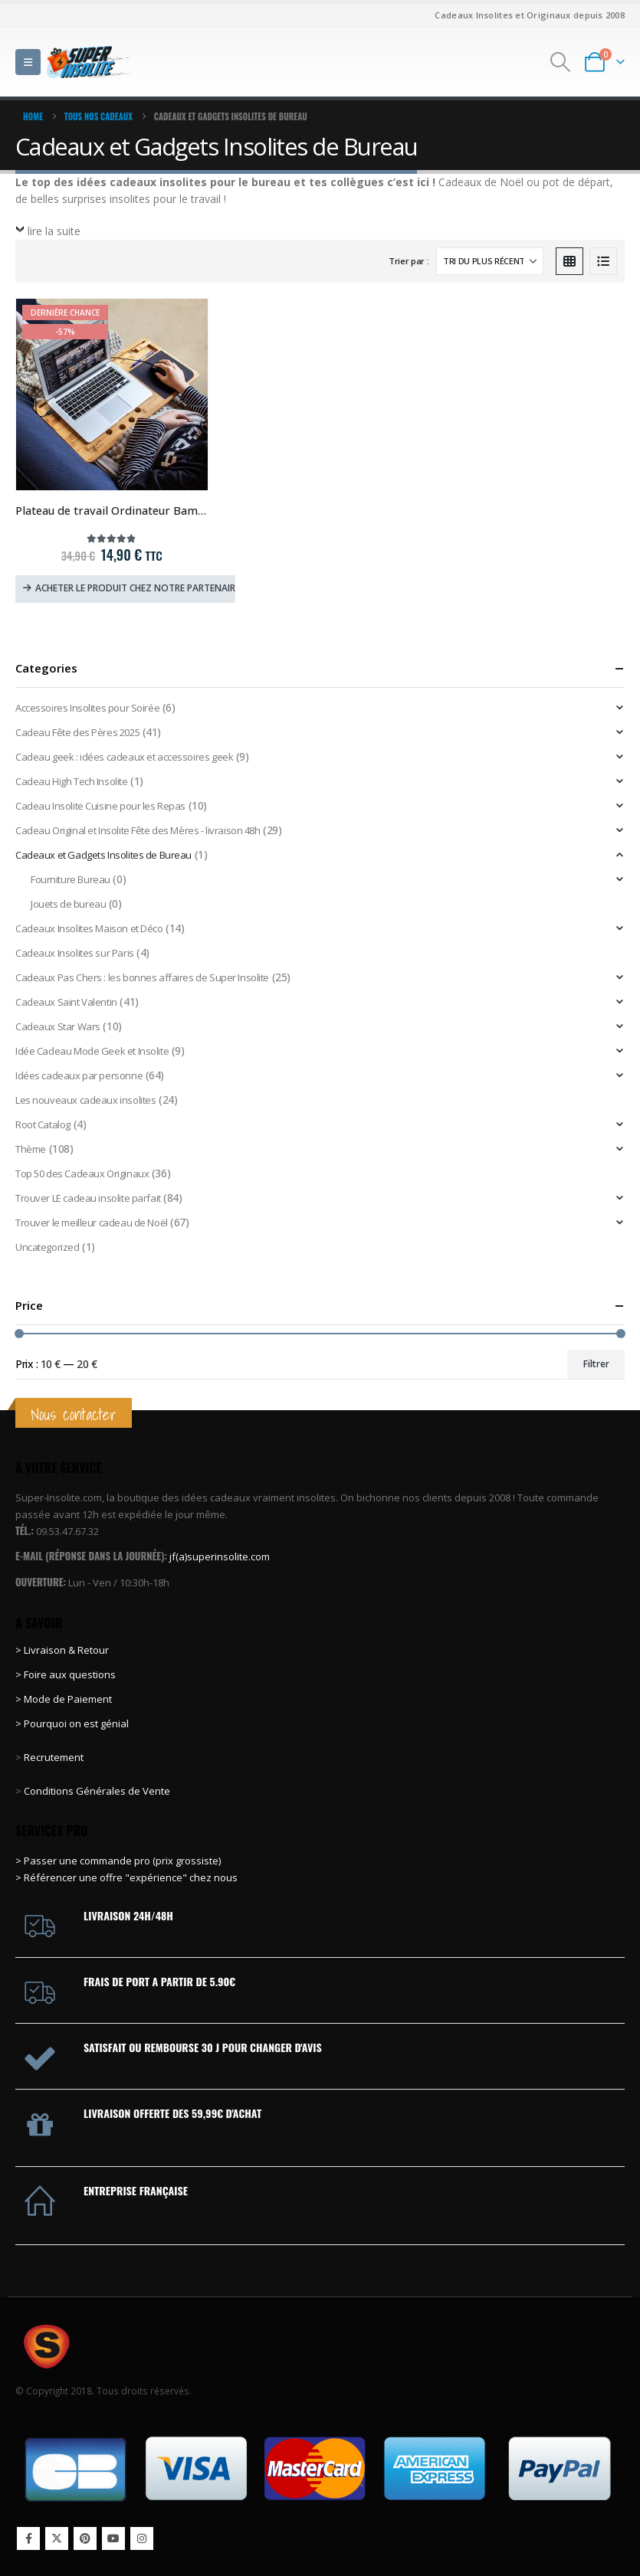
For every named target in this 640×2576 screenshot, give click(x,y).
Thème (30, 1149)
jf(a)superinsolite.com (219, 1556)
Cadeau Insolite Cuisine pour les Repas (100, 806)
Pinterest (85, 2538)
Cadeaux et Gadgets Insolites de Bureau (103, 855)
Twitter (56, 2538)
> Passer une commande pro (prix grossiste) (118, 1860)
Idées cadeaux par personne (79, 1075)
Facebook (28, 2538)
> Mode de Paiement (63, 1699)
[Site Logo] (89, 61)
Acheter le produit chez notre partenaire (135, 587)
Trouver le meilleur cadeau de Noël (91, 1222)
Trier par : (408, 261)
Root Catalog (43, 1124)
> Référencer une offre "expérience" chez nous (126, 1877)
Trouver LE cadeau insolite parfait (88, 1198)
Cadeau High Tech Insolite (71, 781)
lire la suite (54, 231)
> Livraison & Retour (62, 1650)
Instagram (141, 2538)
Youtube (113, 2538)
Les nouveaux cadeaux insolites (85, 1100)
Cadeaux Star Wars (57, 1026)
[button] (28, 62)
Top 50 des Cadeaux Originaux (82, 1173)
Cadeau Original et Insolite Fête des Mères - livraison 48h (138, 830)
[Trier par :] (489, 261)
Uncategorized (47, 1247)
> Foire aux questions (65, 1674)
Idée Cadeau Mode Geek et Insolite (92, 1051)
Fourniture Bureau (70, 879)
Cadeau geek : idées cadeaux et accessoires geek (124, 757)
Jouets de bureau (68, 904)
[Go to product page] (112, 394)
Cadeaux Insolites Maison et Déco (89, 928)
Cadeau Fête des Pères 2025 (77, 732)
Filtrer (596, 1363)
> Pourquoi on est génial (73, 1723)
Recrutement (54, 1757)
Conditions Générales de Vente (95, 1791)
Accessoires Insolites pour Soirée (87, 708)
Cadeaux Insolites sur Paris (74, 953)
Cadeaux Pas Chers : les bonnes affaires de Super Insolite (142, 977)
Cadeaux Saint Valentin (66, 1002)
